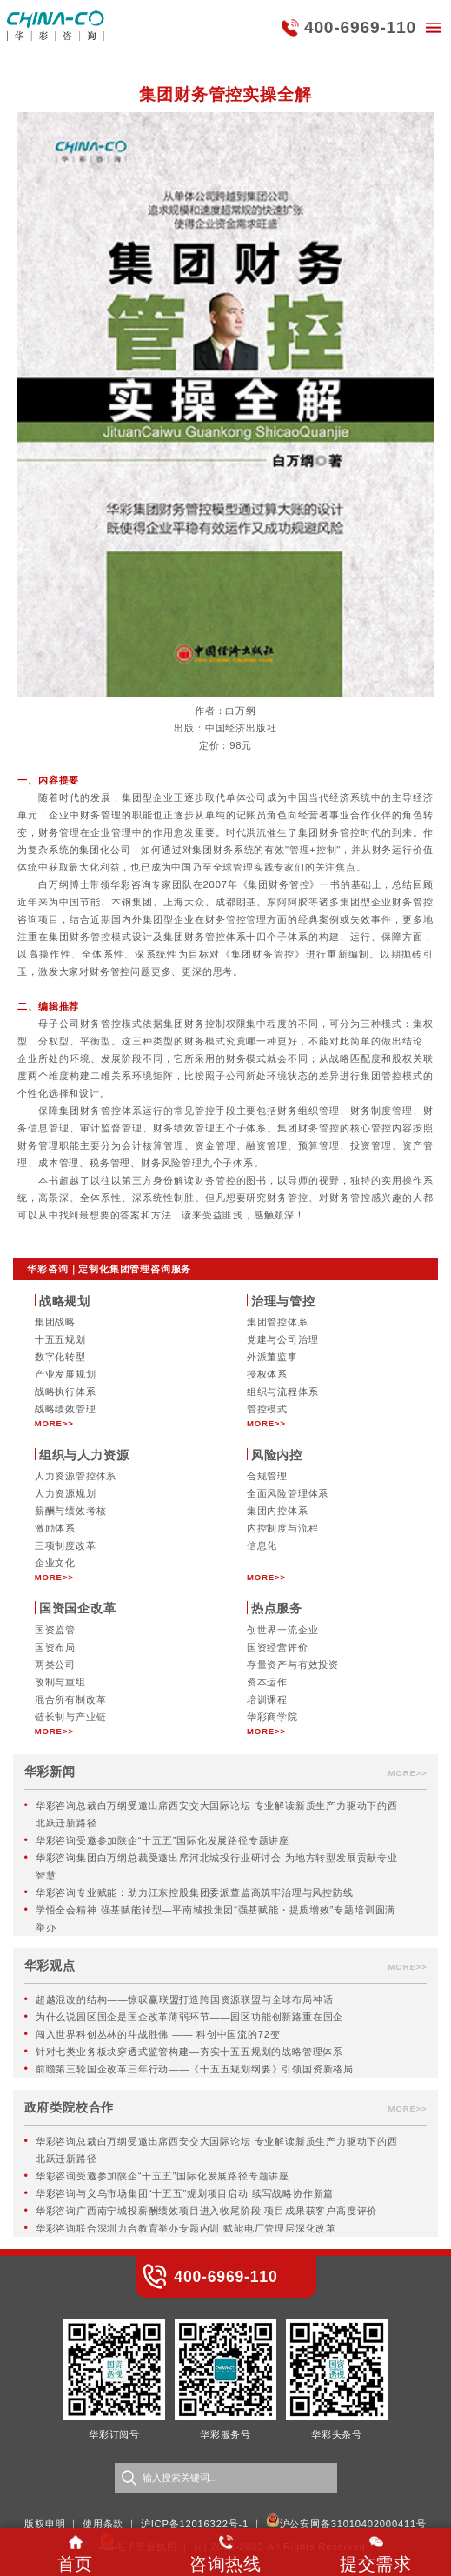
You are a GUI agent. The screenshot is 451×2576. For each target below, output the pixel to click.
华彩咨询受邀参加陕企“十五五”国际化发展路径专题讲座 (162, 1840)
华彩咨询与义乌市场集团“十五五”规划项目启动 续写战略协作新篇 (185, 2193)
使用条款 (103, 2524)
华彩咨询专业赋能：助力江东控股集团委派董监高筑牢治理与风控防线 (195, 1892)
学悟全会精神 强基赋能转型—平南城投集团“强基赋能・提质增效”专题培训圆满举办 (215, 1918)
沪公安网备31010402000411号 (353, 2524)
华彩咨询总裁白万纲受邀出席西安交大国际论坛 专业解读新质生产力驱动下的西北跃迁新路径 (217, 1814)
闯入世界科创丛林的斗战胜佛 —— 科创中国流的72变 (158, 2034)
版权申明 (44, 2524)
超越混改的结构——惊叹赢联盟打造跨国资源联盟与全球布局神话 (185, 1999)
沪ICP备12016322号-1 (195, 2524)
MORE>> (54, 1423)
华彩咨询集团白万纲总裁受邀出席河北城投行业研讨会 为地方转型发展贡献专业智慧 (217, 1866)
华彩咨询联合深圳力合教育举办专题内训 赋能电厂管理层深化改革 (186, 2228)
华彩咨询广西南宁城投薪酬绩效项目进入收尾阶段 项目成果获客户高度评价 (206, 2211)
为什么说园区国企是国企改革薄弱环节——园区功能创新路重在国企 (189, 2017)
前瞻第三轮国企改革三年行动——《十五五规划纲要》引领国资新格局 (195, 2069)
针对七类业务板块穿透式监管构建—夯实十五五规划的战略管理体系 (189, 2051)
